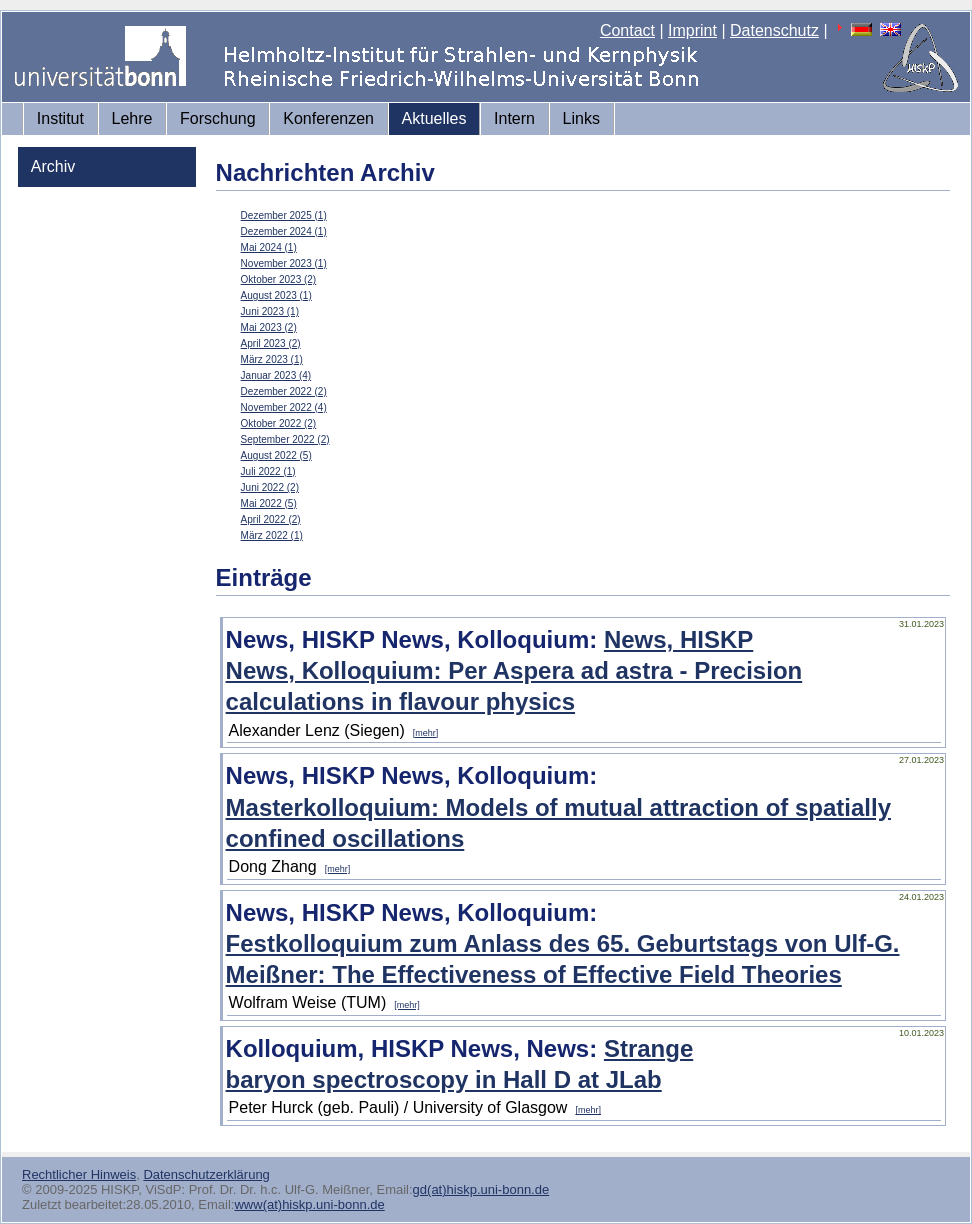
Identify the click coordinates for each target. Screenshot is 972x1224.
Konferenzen (328, 118)
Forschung (218, 118)
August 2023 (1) (276, 295)
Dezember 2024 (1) (284, 231)
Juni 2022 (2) (270, 487)
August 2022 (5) (276, 455)
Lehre (132, 118)
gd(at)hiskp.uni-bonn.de (481, 1189)
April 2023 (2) (271, 343)
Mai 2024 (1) (269, 247)
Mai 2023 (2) (269, 327)
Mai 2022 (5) (269, 503)
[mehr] (426, 733)
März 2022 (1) (272, 535)
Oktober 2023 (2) (279, 279)
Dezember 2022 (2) (284, 391)
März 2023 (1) (272, 359)
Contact (627, 30)
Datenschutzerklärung (206, 1174)
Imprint (692, 30)
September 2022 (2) (285, 439)
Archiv (53, 166)
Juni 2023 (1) (270, 311)
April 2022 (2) (271, 519)
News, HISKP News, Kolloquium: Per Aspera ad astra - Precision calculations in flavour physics (514, 670)
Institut (60, 118)
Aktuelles (434, 118)
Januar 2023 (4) (276, 375)
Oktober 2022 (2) (279, 423)
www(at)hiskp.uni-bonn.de (309, 1204)
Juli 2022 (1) (268, 471)
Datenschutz (774, 30)
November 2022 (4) (284, 407)
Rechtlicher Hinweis (79, 1174)
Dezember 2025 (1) (284, 215)
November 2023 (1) (284, 263)
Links (581, 118)
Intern (514, 118)
